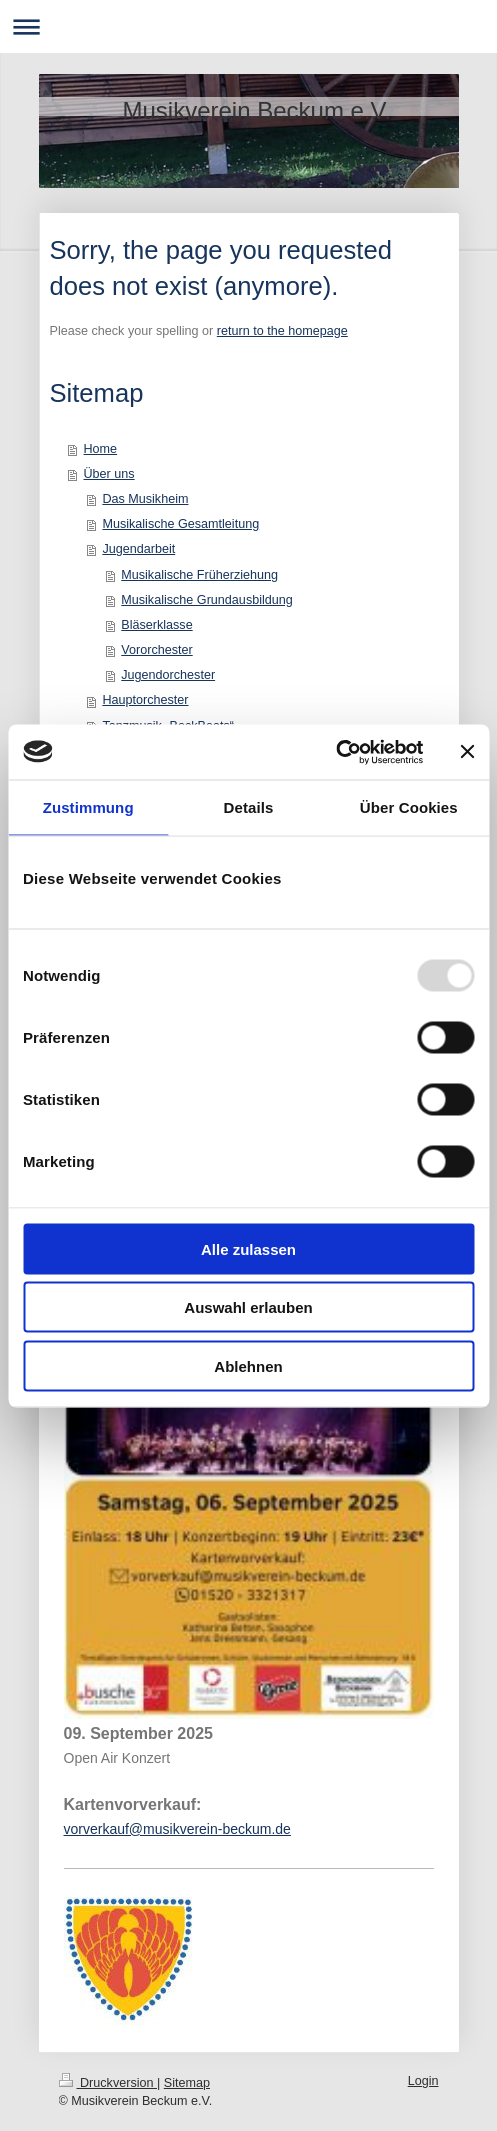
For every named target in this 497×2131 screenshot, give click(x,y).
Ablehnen (248, 1365)
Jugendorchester (168, 675)
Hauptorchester (145, 700)
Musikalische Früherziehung (199, 575)
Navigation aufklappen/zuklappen (248, 26)
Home (101, 449)
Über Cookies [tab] (409, 807)
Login (423, 2081)
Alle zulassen (248, 1248)
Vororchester (156, 650)
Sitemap (187, 2083)
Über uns (109, 474)
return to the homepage (282, 331)
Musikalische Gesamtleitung (180, 524)
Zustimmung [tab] (88, 807)
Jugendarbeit (138, 549)
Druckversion (108, 2083)
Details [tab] (249, 807)
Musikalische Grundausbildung (207, 600)
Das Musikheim (145, 499)
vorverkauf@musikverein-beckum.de (177, 1829)
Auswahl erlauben (248, 1307)
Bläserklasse (156, 625)
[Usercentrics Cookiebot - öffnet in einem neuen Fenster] (335, 752)
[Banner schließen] (467, 752)
